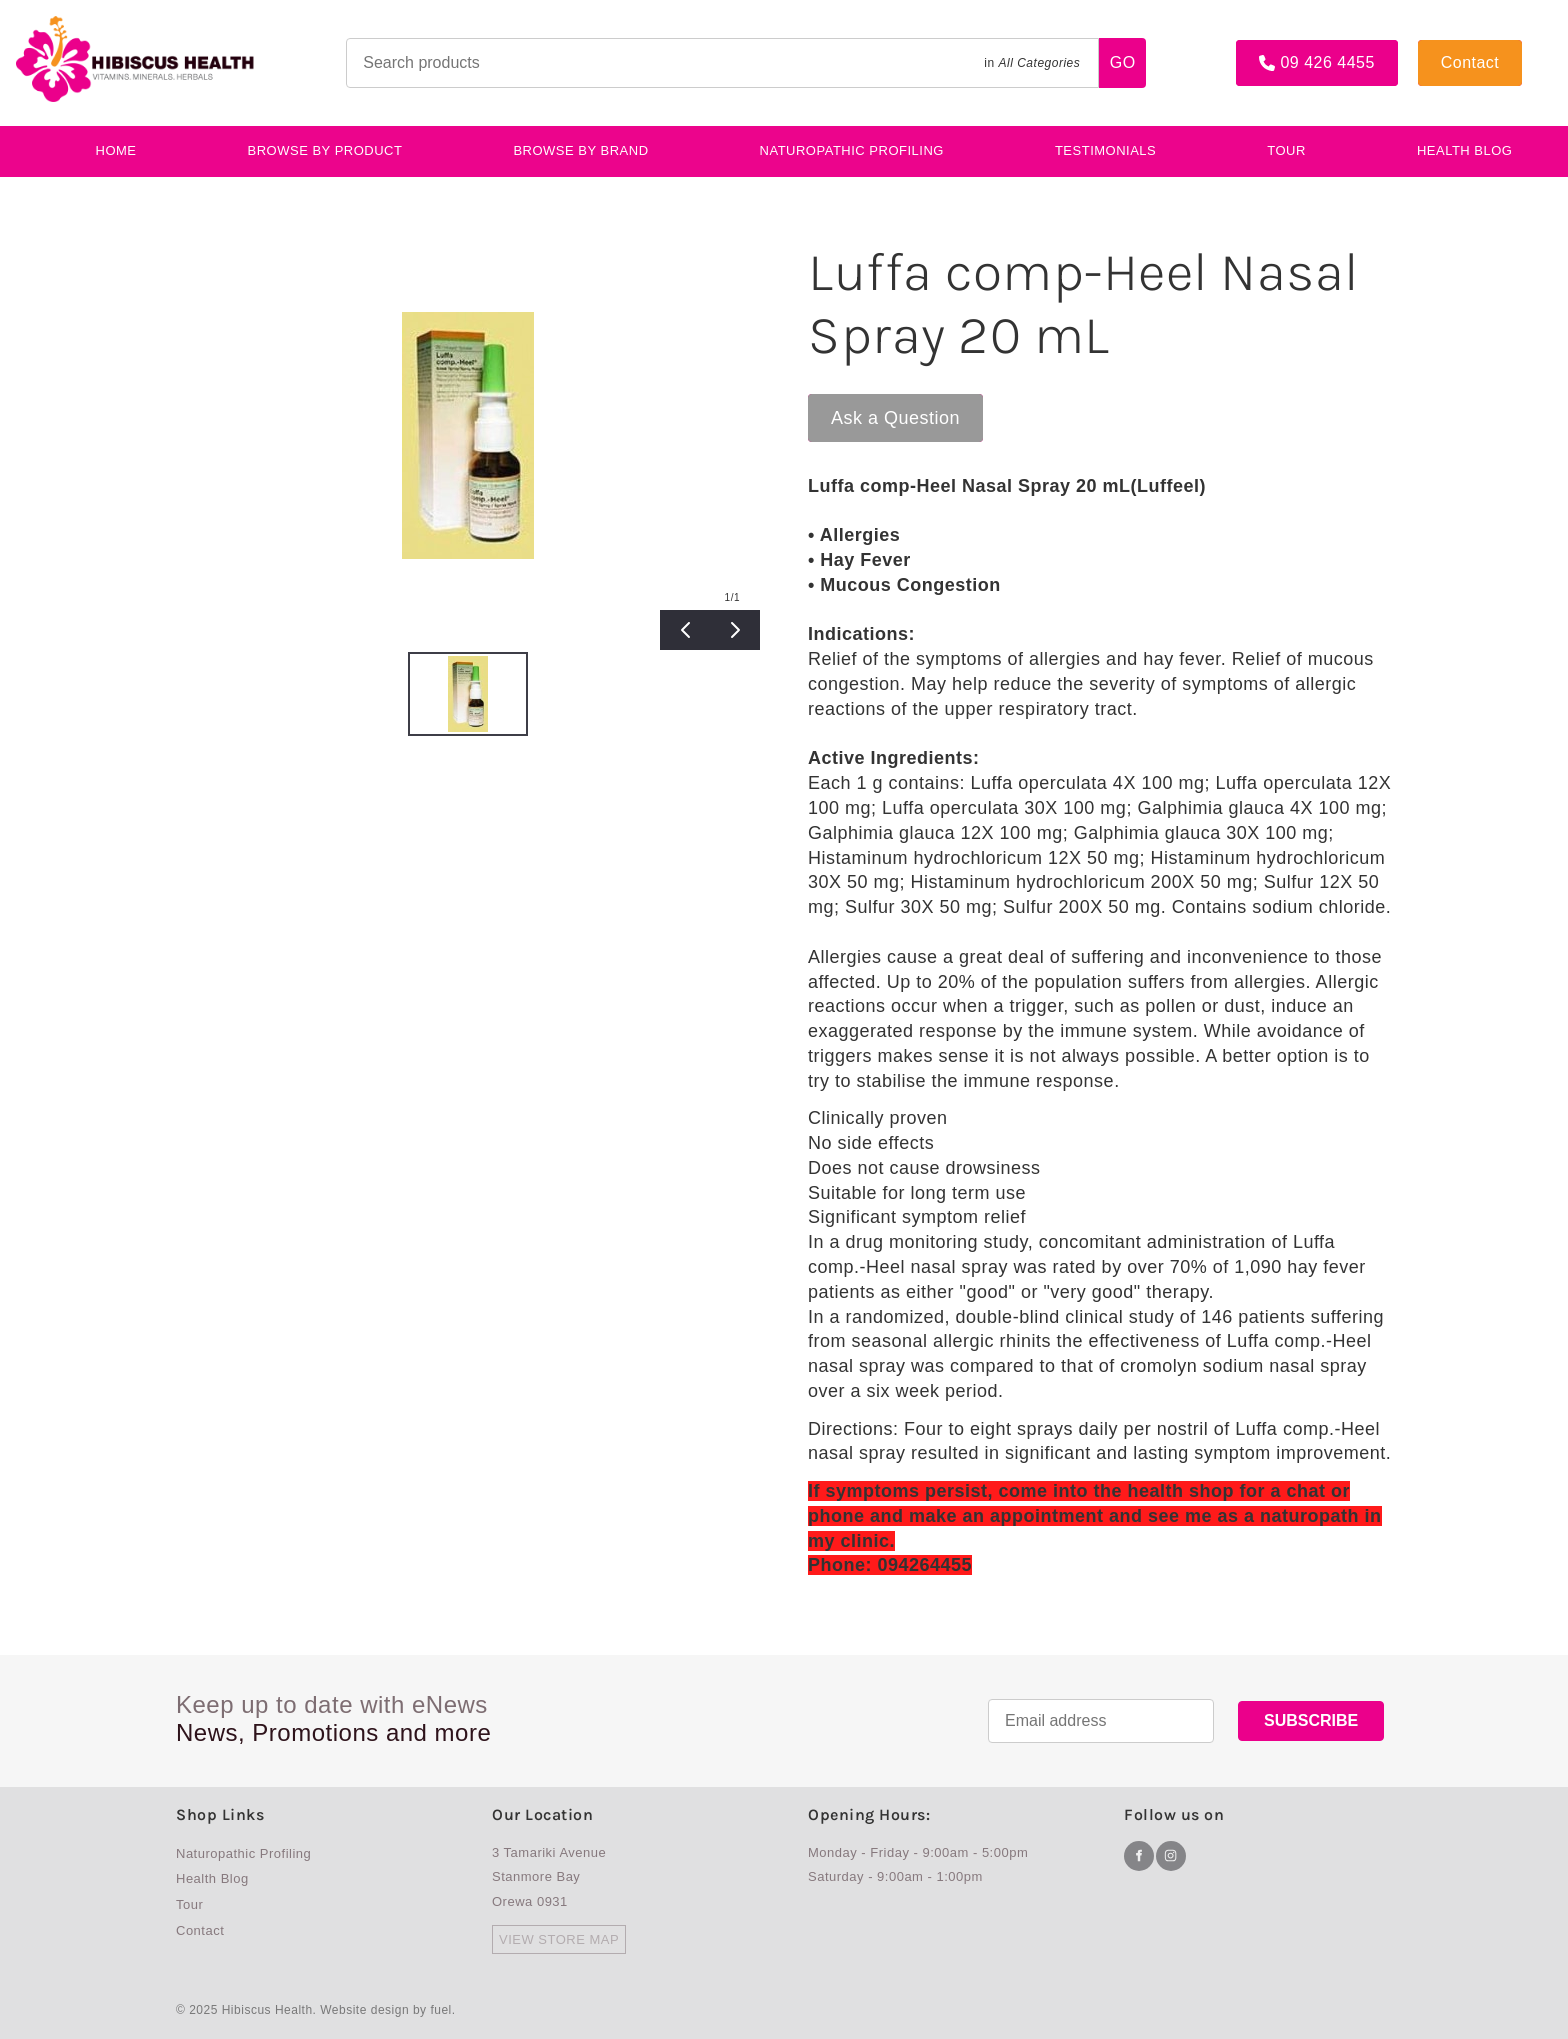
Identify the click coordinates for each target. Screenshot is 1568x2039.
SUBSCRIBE (1311, 1720)
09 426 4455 (1283, 48)
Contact (1447, 48)
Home (116, 150)
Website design (364, 2010)
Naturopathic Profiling (852, 150)
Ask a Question (872, 403)
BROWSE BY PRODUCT (325, 150)
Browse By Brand (580, 150)
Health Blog (1465, 150)
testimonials (1105, 150)
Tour (1286, 150)
